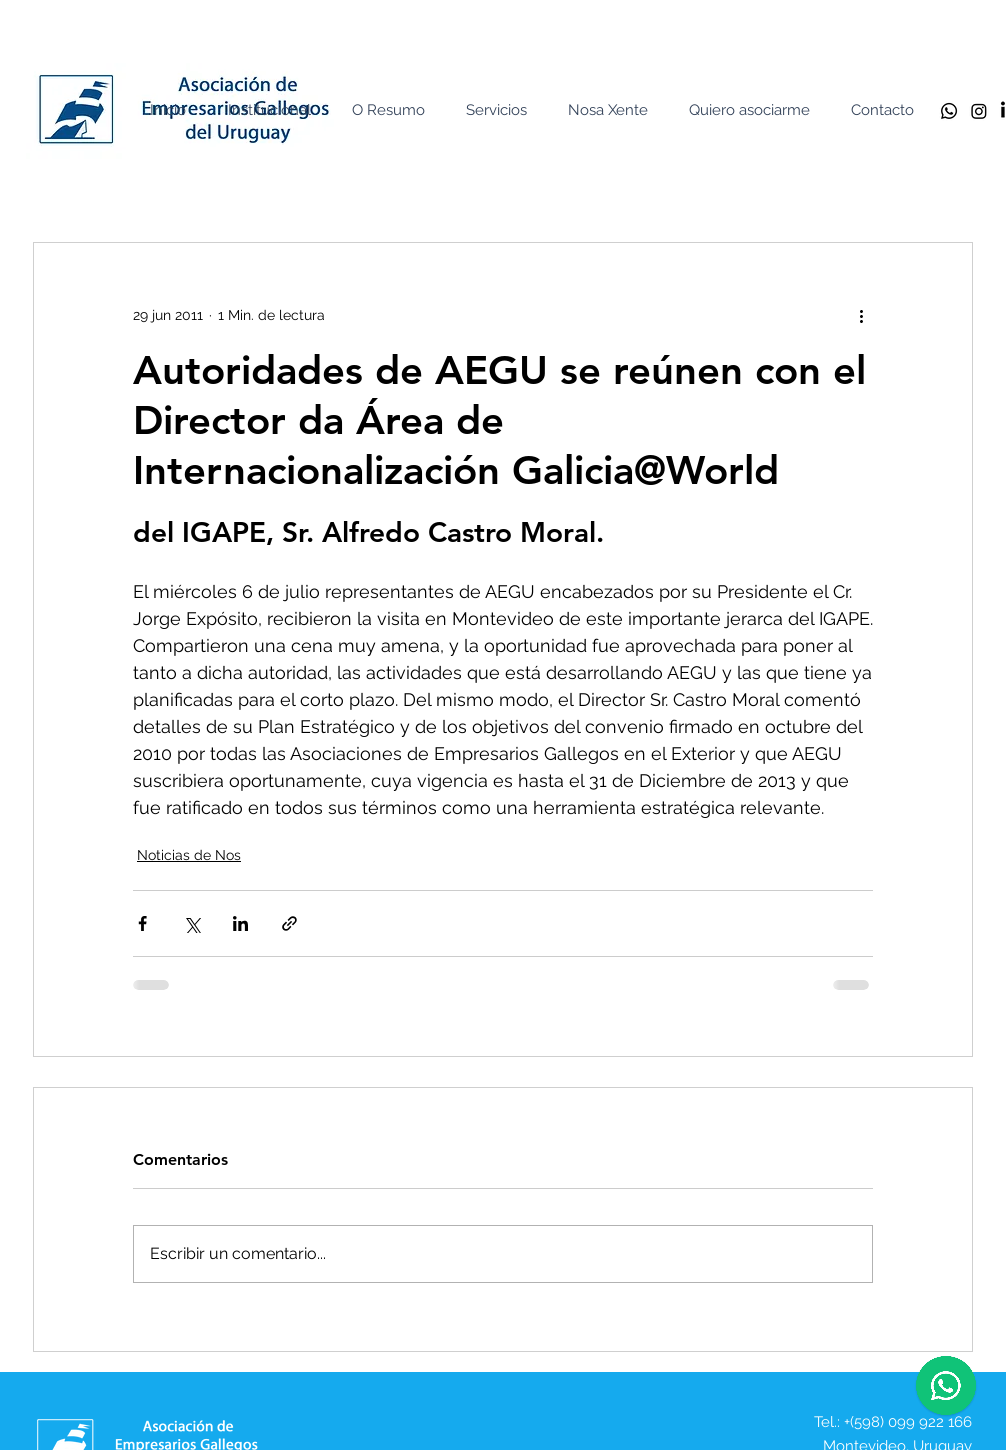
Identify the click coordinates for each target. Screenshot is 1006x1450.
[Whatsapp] (949, 111)
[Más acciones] (861, 315)
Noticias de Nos (189, 855)
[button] (274, 110)
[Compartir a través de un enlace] (289, 923)
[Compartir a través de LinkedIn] (240, 923)
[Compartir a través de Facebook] (142, 923)
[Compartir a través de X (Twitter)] (191, 923)
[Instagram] (979, 111)
